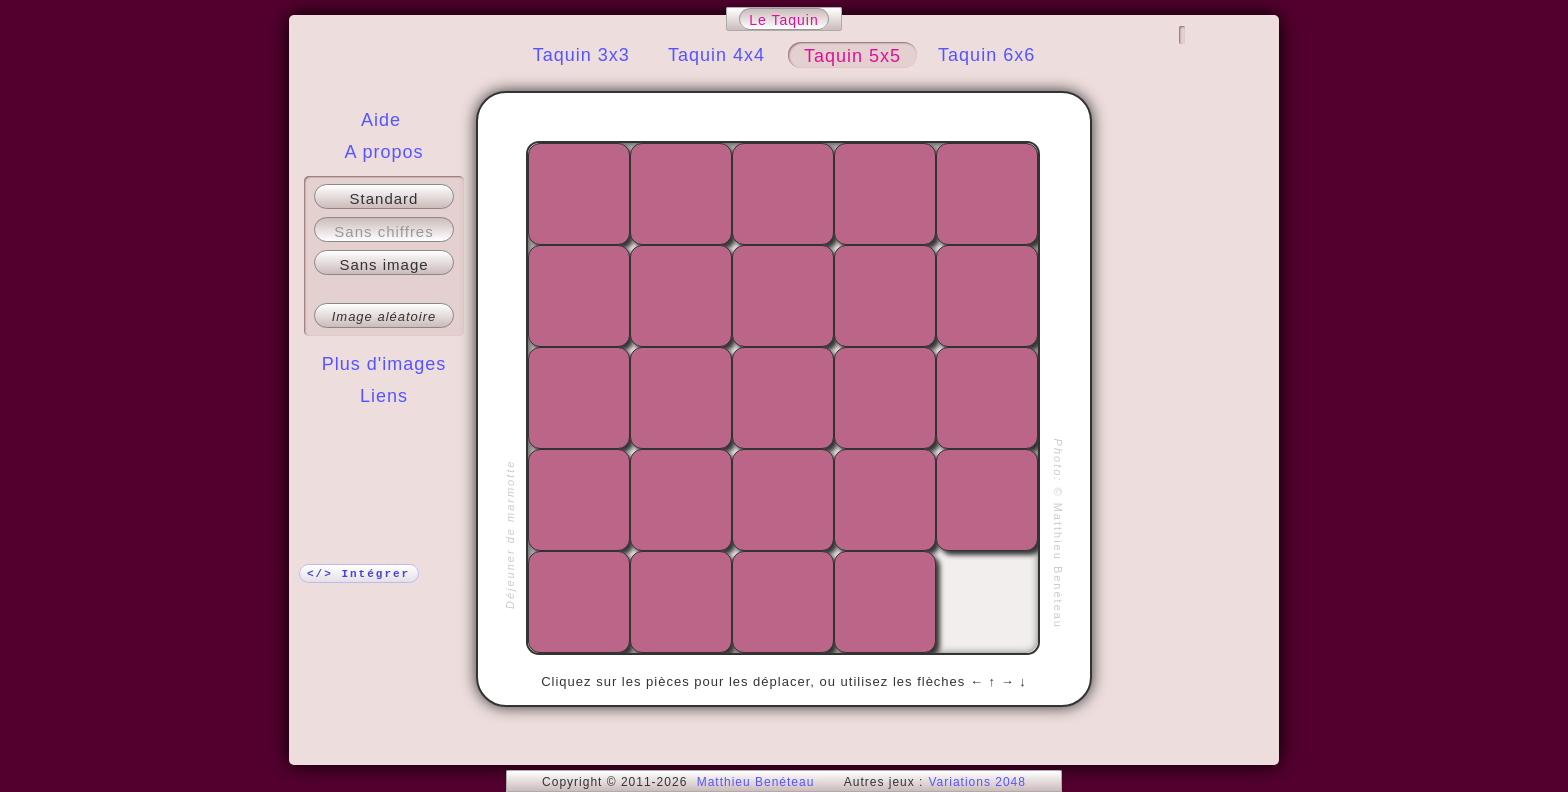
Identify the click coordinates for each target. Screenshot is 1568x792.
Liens (384, 396)
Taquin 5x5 (852, 56)
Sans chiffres (383, 231)
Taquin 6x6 (986, 55)
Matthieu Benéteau (756, 782)
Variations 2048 (977, 782)
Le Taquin (783, 20)
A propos (383, 152)
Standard (384, 198)
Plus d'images (384, 364)
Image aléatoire (384, 316)
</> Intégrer (358, 574)
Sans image (383, 264)
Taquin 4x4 (716, 55)
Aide (381, 120)
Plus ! (384, 436)
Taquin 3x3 (581, 55)
